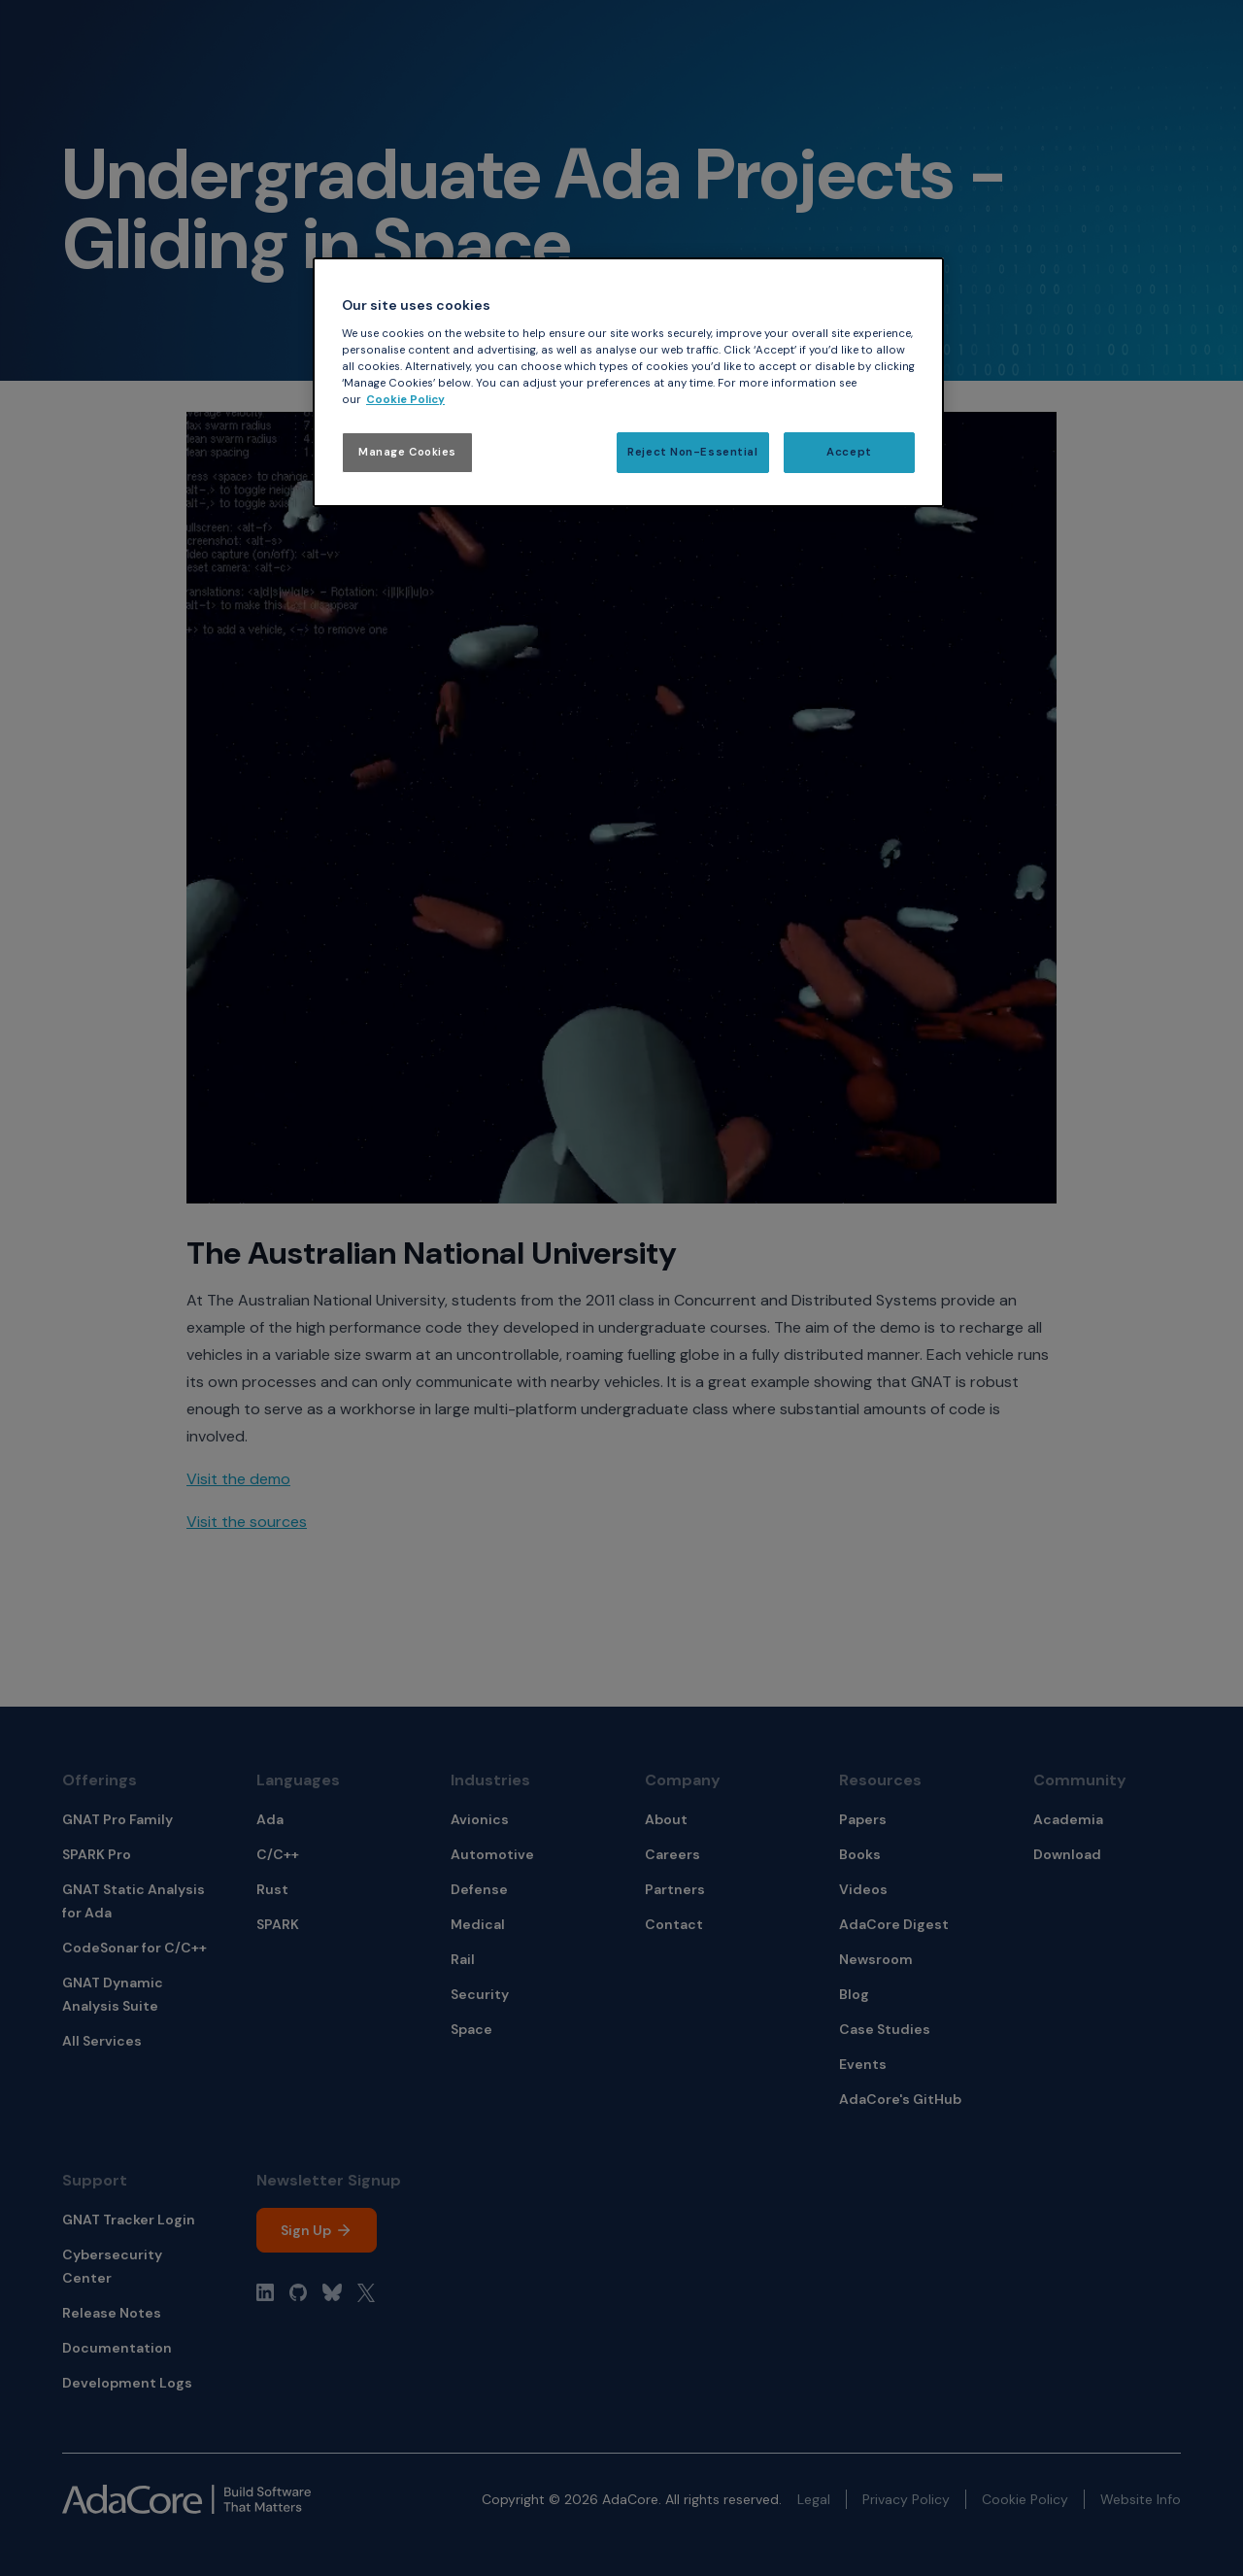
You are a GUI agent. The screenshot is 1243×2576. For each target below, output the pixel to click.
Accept (848, 452)
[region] (628, 382)
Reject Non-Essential (692, 452)
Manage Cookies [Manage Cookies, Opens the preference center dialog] (407, 452)
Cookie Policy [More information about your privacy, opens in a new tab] (405, 399)
